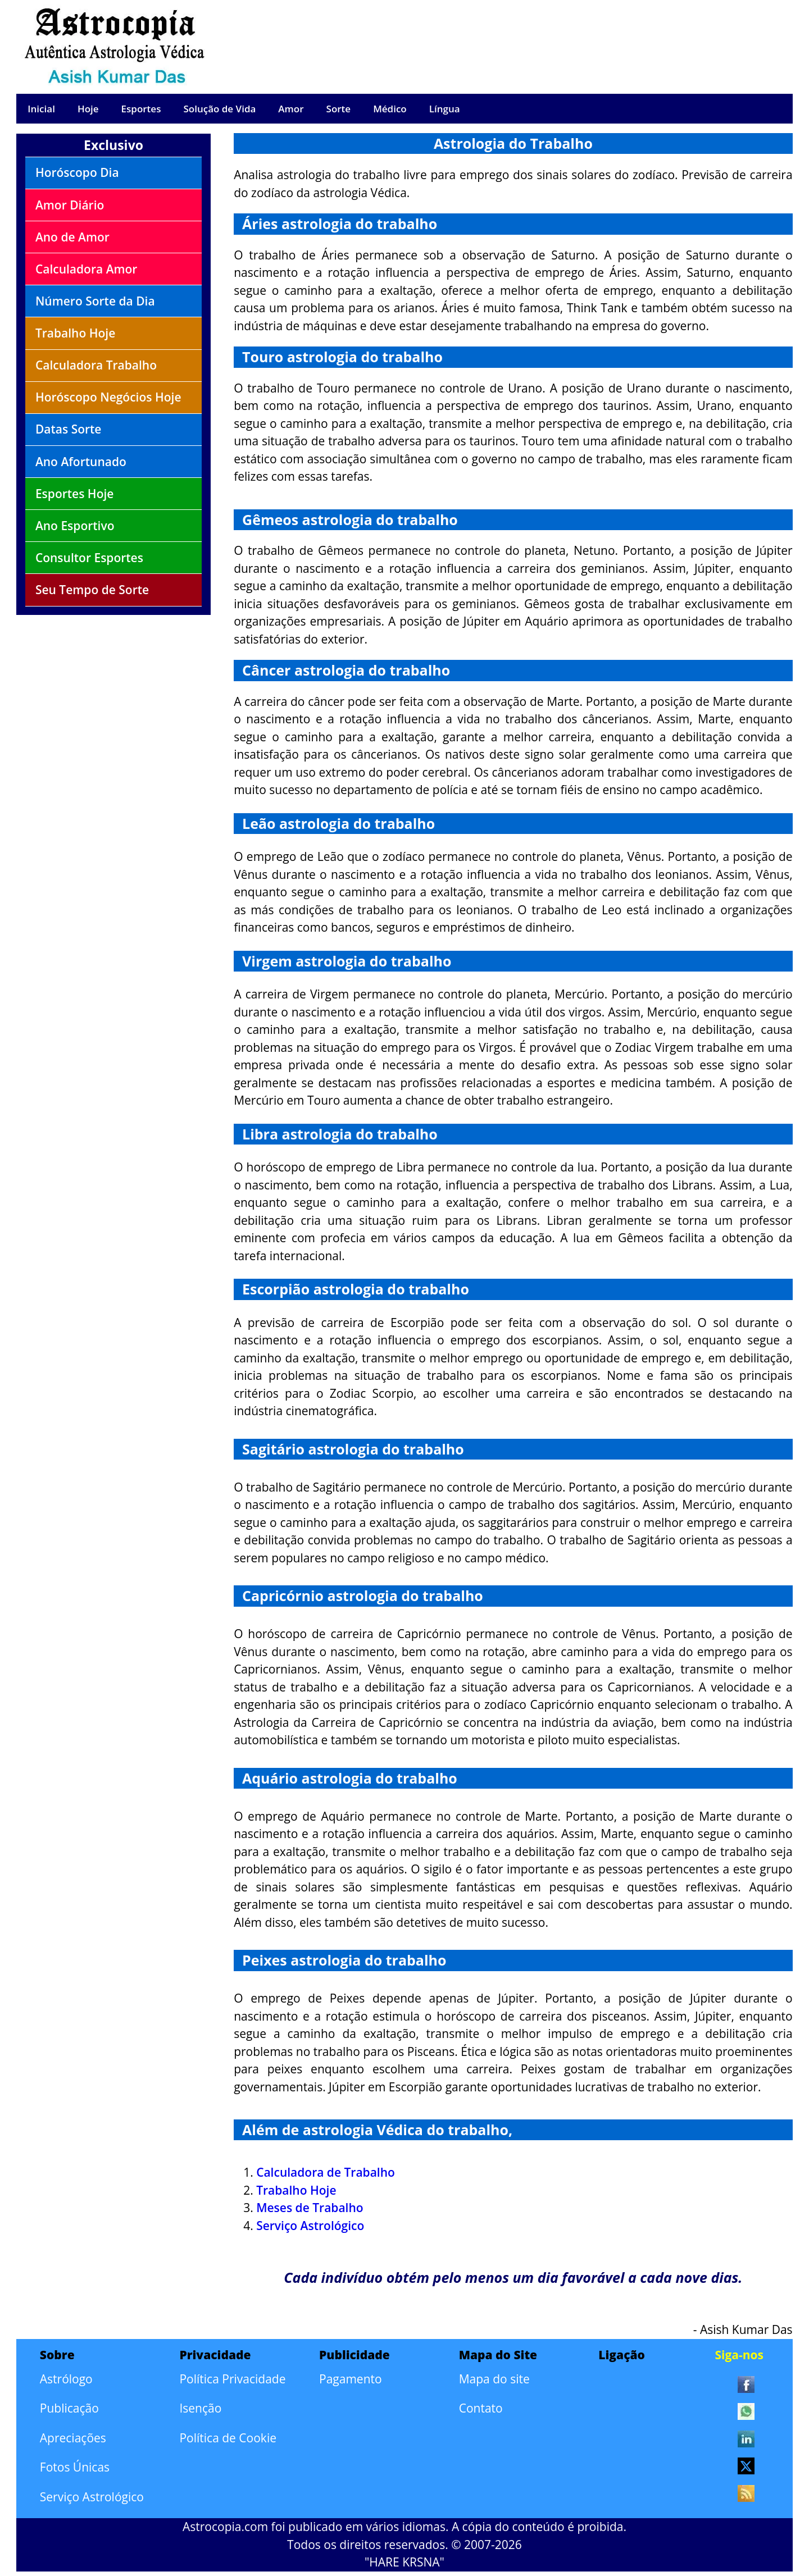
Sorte (338, 108)
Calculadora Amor (86, 269)
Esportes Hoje (74, 493)
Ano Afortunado (80, 461)
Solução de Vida (219, 108)
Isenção (200, 2408)
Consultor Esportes (89, 558)
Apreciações (73, 2438)
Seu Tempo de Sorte (92, 590)
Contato (481, 2408)
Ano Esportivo (75, 526)
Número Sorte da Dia (95, 301)
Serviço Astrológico (310, 2225)
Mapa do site (494, 2379)
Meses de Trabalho (309, 2207)
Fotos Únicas (75, 2467)
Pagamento (350, 2379)
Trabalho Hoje (75, 333)
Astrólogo (66, 2379)
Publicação (69, 2408)
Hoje (88, 108)
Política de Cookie (227, 2438)
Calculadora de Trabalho (325, 2172)
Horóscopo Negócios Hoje (108, 397)
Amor (290, 108)
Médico (390, 108)
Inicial (41, 108)
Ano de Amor (72, 237)
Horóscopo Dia (77, 172)
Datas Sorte (68, 429)
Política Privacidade (232, 2379)
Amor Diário (69, 205)
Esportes (141, 108)
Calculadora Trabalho (96, 365)
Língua (444, 108)
